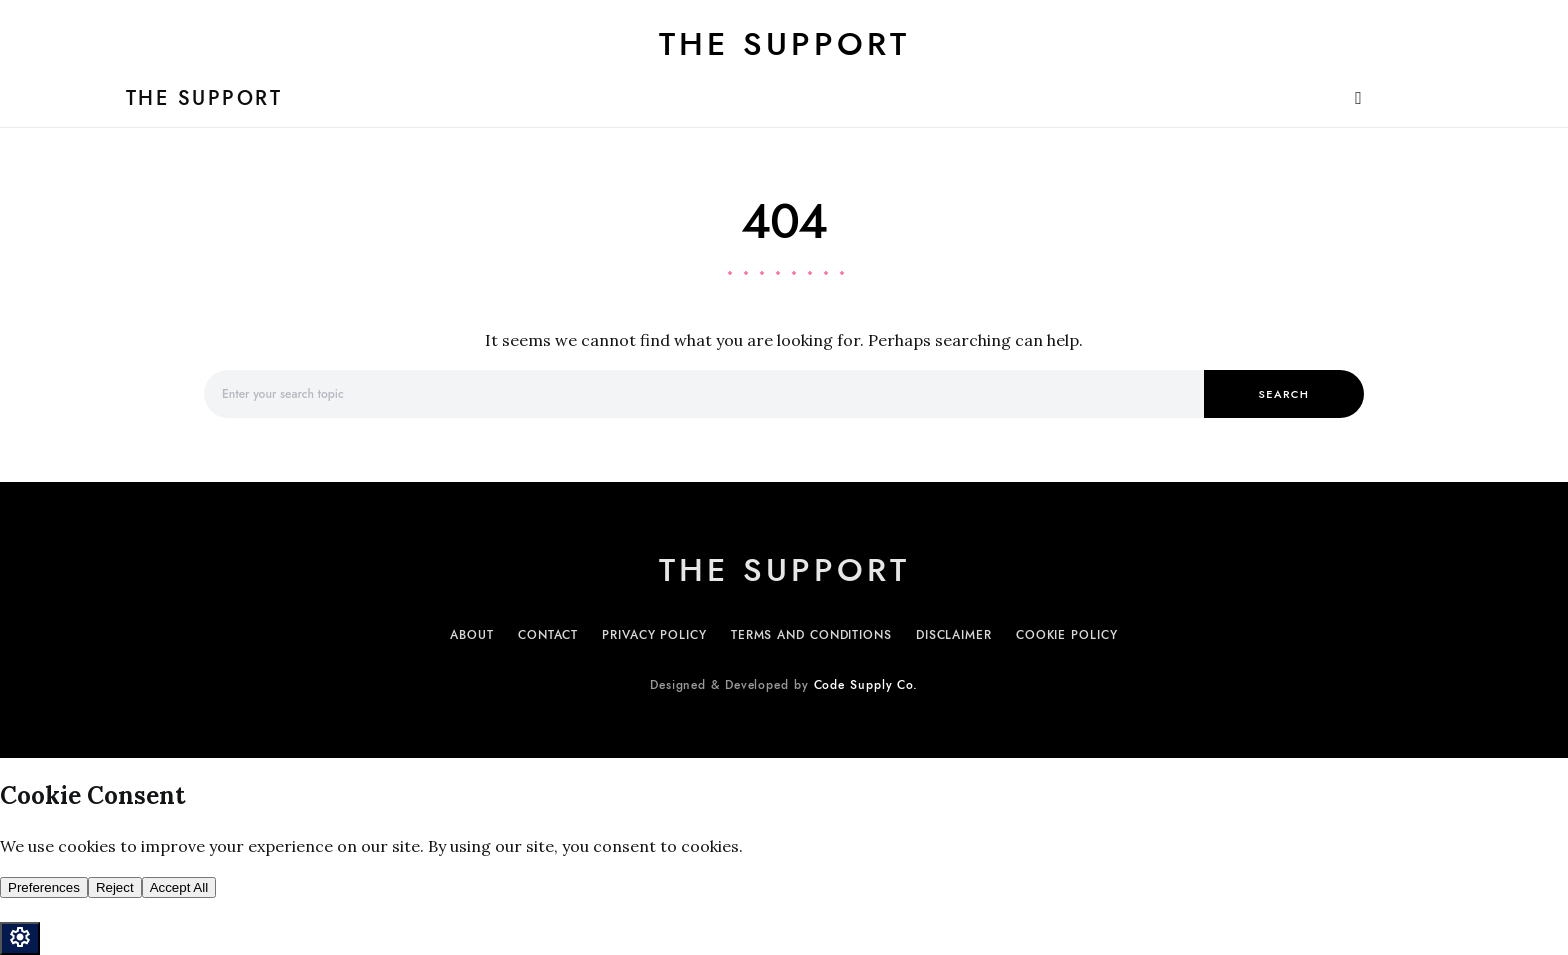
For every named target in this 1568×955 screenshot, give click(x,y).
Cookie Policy (1067, 635)
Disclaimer (954, 635)
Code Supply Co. (866, 685)
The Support (784, 44)
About (472, 635)
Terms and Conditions (811, 635)
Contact (548, 635)
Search (1284, 394)
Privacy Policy (654, 635)
